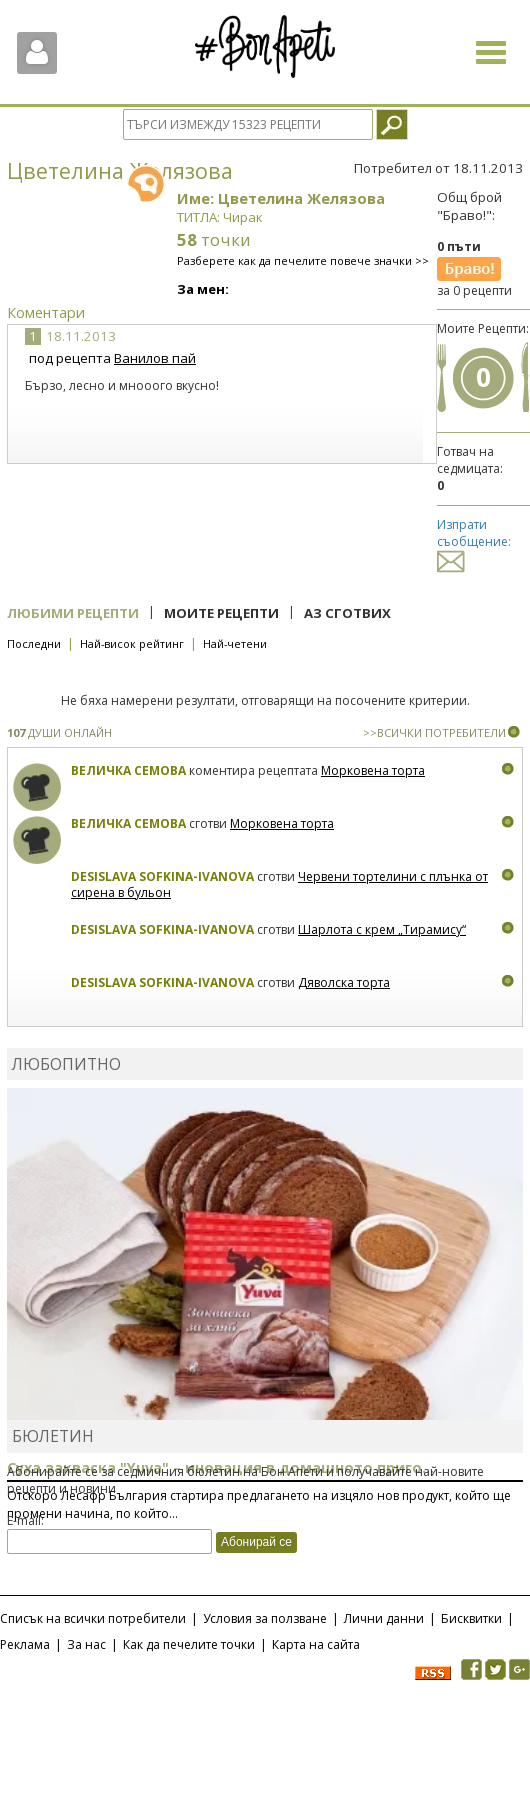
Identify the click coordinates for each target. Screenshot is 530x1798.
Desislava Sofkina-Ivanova (162, 876)
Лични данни (384, 1618)
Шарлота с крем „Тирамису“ (382, 929)
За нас (86, 1644)
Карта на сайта (316, 1644)
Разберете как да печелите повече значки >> (303, 260)
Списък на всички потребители (93, 1618)
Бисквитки (471, 1618)
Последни (34, 643)
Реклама (25, 1644)
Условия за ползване (265, 1618)
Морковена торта (373, 770)
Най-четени (235, 643)
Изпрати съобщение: (474, 542)
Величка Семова (128, 770)
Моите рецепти (221, 613)
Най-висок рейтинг (132, 643)
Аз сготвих (347, 613)
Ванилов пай (155, 358)
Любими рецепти (73, 613)
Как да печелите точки (189, 1644)
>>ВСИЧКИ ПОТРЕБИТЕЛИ (434, 732)
